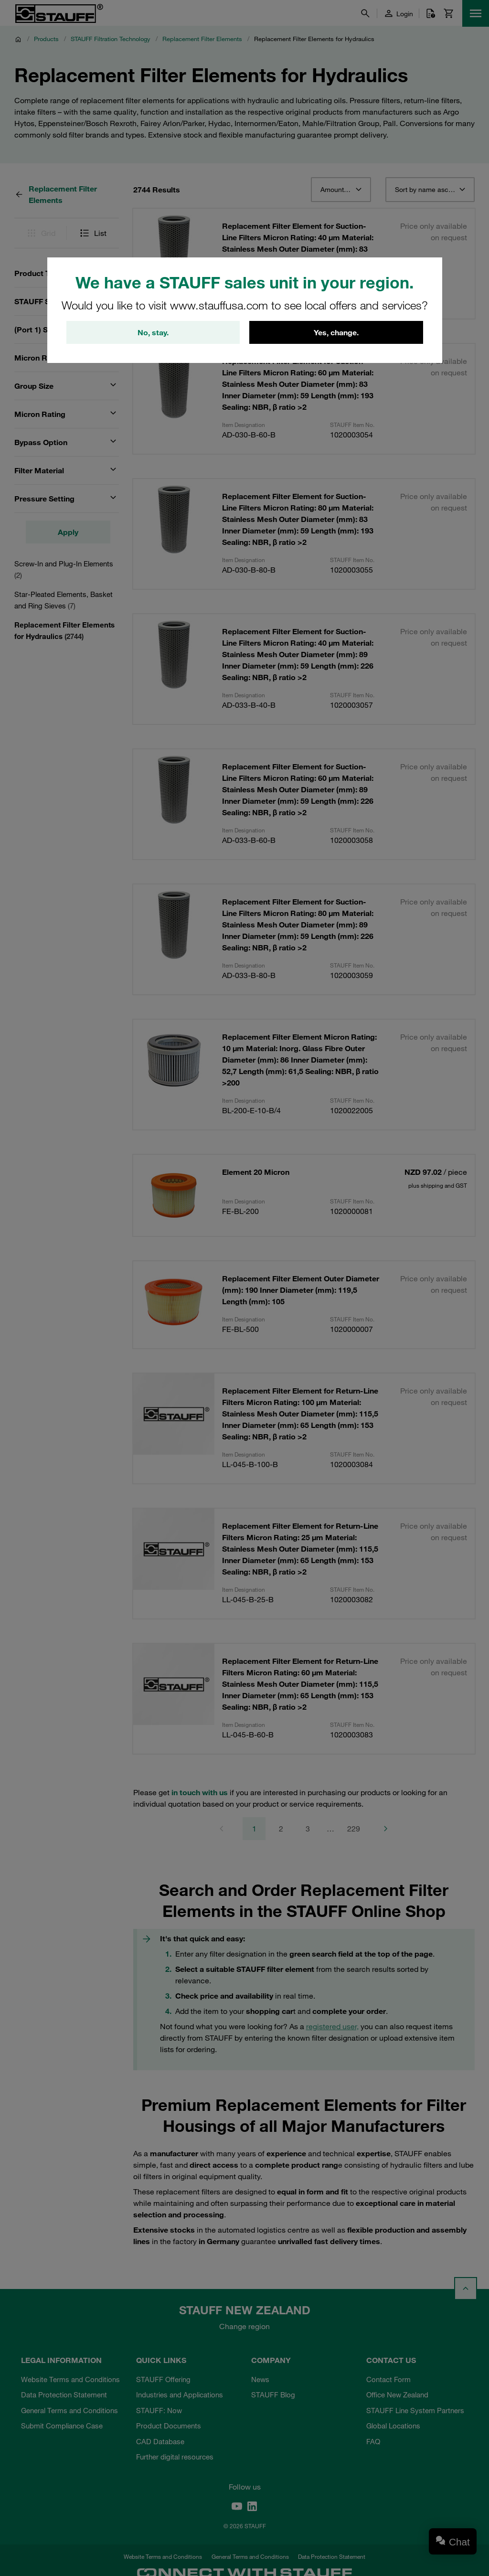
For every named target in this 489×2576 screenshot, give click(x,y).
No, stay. (153, 332)
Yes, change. (336, 332)
